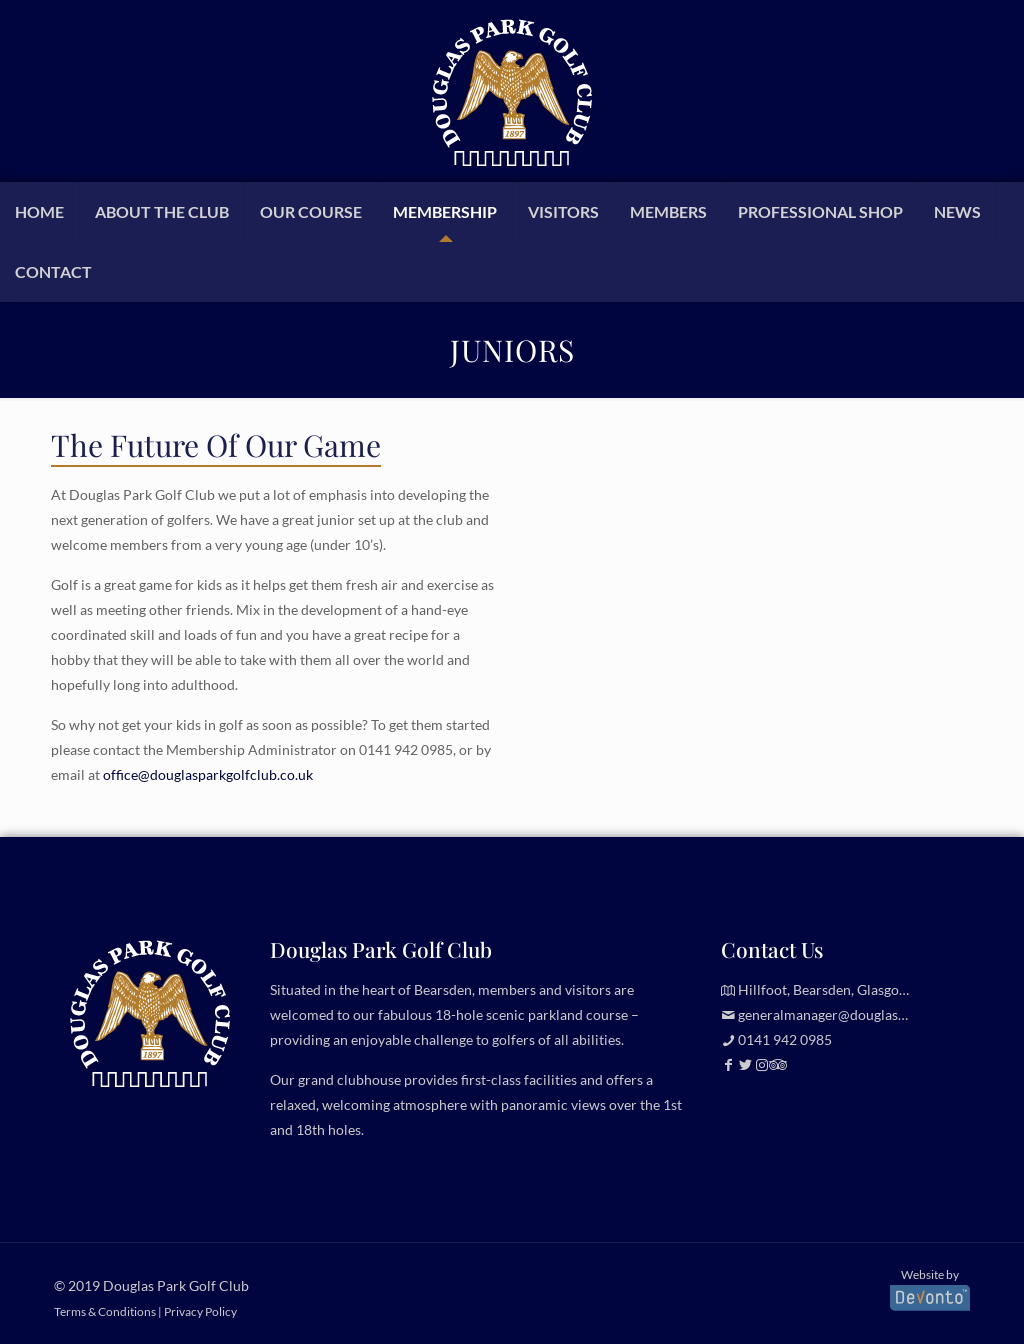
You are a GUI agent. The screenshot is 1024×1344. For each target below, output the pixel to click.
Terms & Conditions (105, 1311)
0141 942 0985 (406, 749)
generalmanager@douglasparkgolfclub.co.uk (875, 1014)
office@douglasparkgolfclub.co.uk (208, 774)
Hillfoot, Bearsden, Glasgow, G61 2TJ (852, 989)
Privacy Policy (200, 1311)
